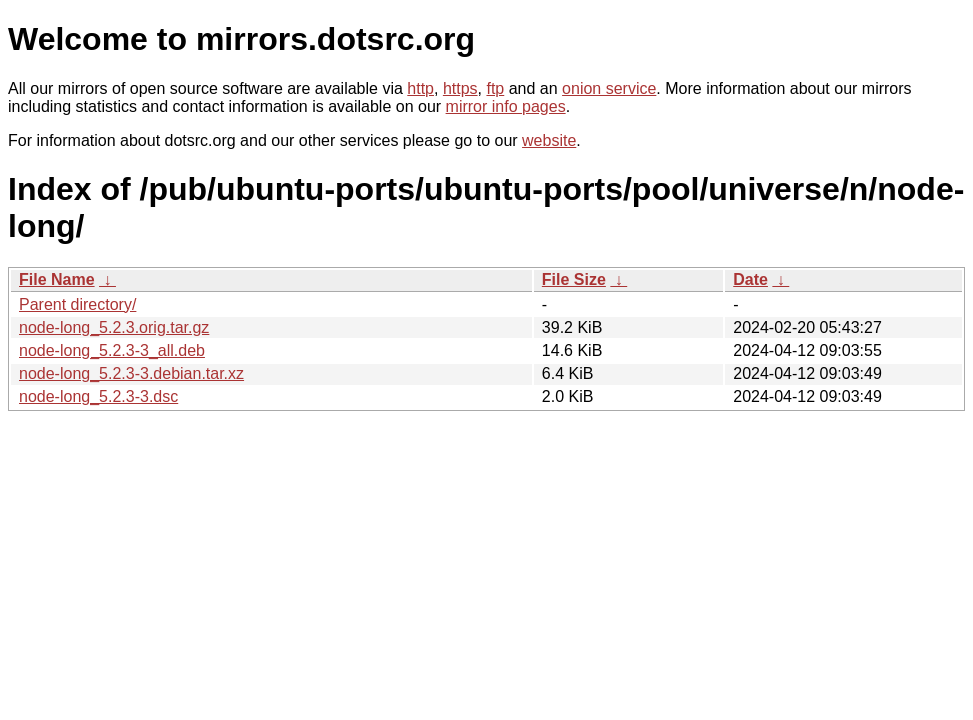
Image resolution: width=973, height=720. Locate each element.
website (549, 140)
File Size (574, 279)
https (460, 88)
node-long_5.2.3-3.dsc (98, 396)
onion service (609, 88)
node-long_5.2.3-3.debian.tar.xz (131, 373)
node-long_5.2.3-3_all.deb (112, 350)
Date (750, 279)
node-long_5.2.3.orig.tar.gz (114, 327)
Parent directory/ (77, 304)
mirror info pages (506, 106)
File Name (57, 279)
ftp (495, 88)
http (420, 88)
